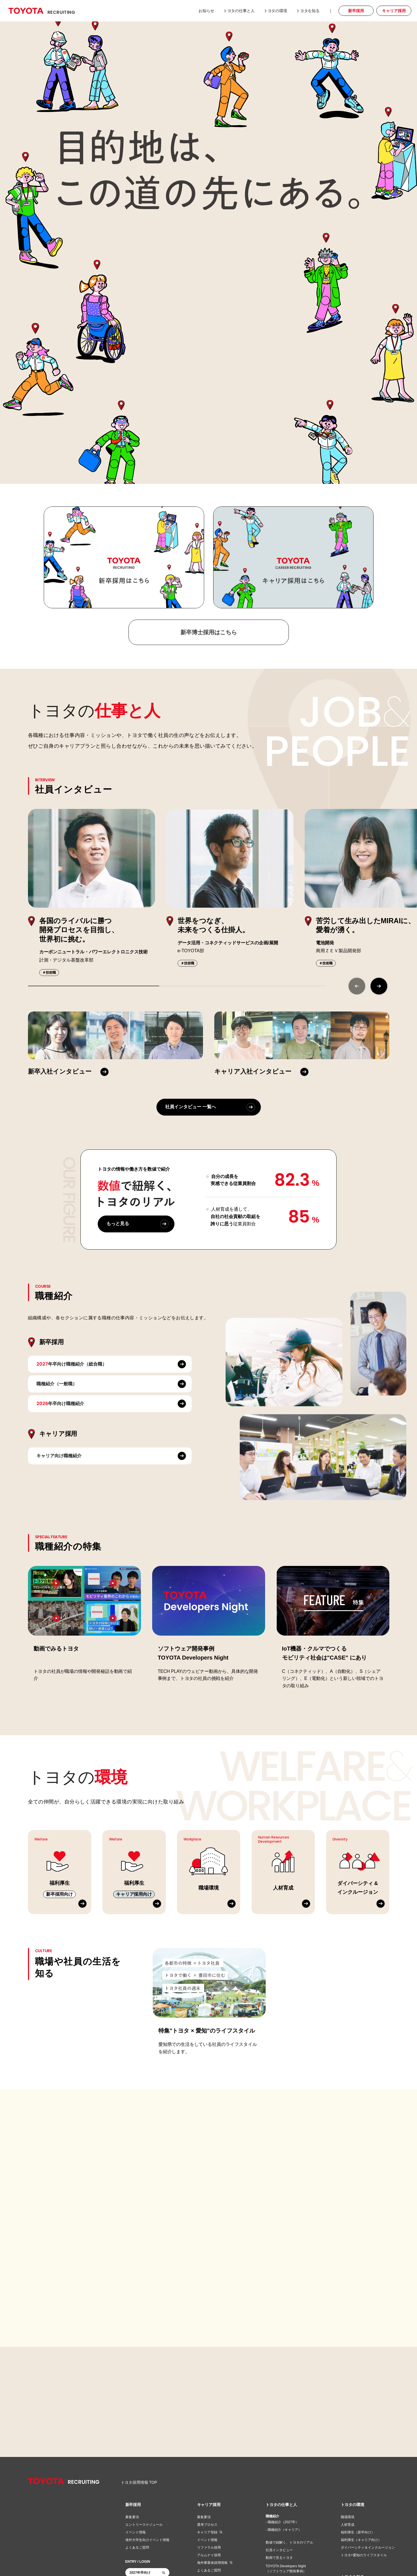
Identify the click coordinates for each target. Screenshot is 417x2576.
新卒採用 (133, 2504)
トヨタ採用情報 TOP (139, 2482)
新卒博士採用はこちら (208, 632)
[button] (378, 986)
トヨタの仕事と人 (281, 2504)
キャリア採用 (208, 2504)
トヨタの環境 (352, 2504)
